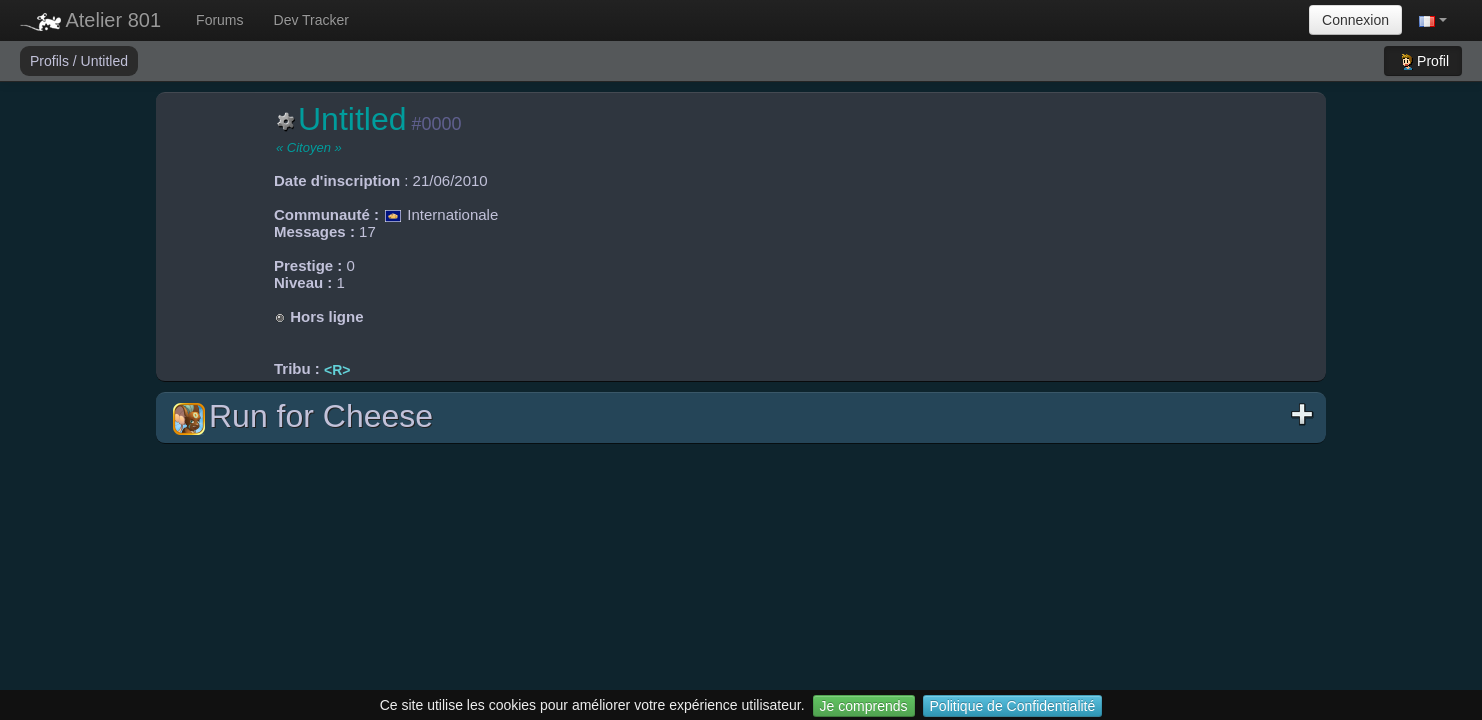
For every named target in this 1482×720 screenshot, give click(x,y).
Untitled (104, 61)
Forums (219, 20)
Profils (51, 61)
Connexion (1355, 20)
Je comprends (864, 706)
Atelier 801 (90, 20)
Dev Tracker (311, 20)
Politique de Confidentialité (1013, 706)
